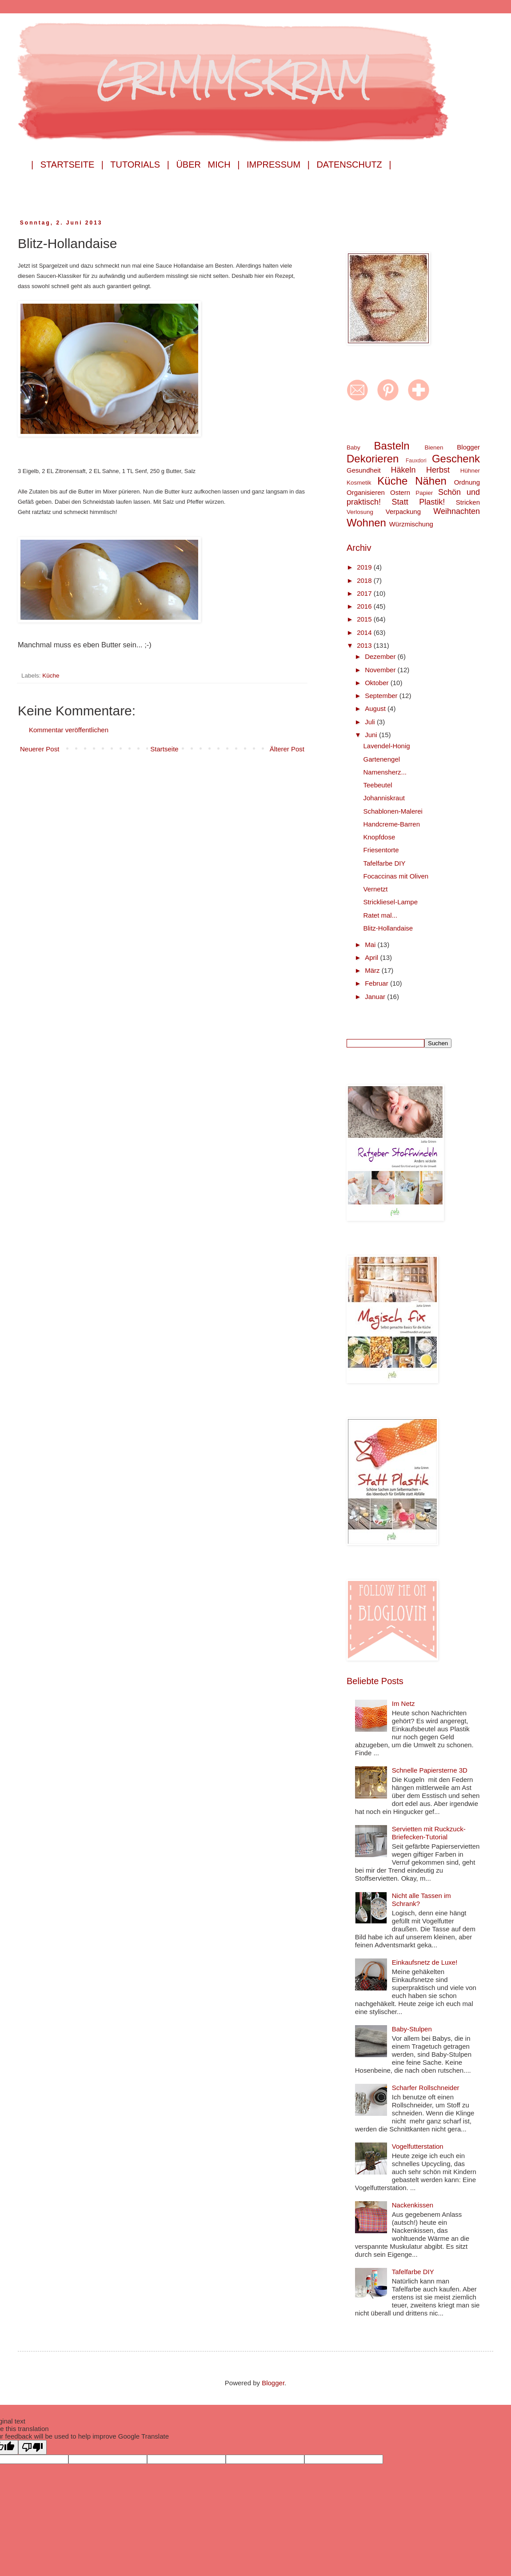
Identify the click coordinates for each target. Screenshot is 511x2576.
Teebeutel (377, 785)
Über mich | (208, 164)
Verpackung (403, 511)
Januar (376, 996)
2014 (365, 632)
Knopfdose (379, 837)
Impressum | (278, 164)
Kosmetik (359, 482)
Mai (371, 944)
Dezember (381, 656)
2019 (365, 567)
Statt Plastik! (418, 502)
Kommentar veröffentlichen (68, 730)
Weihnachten (456, 511)
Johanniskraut (384, 798)
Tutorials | (139, 164)
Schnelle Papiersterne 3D (429, 1770)
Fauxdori (416, 460)
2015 (365, 619)
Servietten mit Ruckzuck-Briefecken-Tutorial (429, 1833)
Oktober (378, 682)
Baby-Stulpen (412, 2029)
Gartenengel (381, 759)
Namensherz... (385, 772)
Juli (371, 722)
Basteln (392, 446)
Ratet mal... (380, 915)
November (381, 670)
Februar (377, 983)
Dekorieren (373, 459)
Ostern (400, 492)
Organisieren (366, 492)
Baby (353, 447)
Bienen (433, 447)
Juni (372, 734)
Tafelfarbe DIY (384, 863)
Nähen (431, 481)
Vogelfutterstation (417, 2146)
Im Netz (403, 1703)
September (382, 695)
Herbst (438, 469)
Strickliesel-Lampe (390, 902)
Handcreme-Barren (391, 824)
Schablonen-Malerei (393, 811)
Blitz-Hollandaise (388, 928)
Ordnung (467, 482)
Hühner (470, 470)
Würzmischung (411, 524)
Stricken (468, 502)
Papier (424, 493)
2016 (365, 606)
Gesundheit (364, 470)
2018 (365, 580)
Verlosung (360, 512)
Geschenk (456, 459)
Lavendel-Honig (386, 746)
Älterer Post (287, 749)
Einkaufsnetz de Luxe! (425, 1962)
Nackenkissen (412, 2205)
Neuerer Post (39, 749)
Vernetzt (375, 889)
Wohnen (366, 523)
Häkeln (403, 469)
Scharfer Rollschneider (425, 2087)
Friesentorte (381, 850)
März (373, 970)
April (372, 957)
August (376, 708)
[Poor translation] (32, 2447)
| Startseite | (67, 164)
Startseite (164, 749)
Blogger (468, 447)
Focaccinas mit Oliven (396, 876)
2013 (365, 645)
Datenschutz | (353, 164)
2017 (365, 593)
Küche (50, 675)
